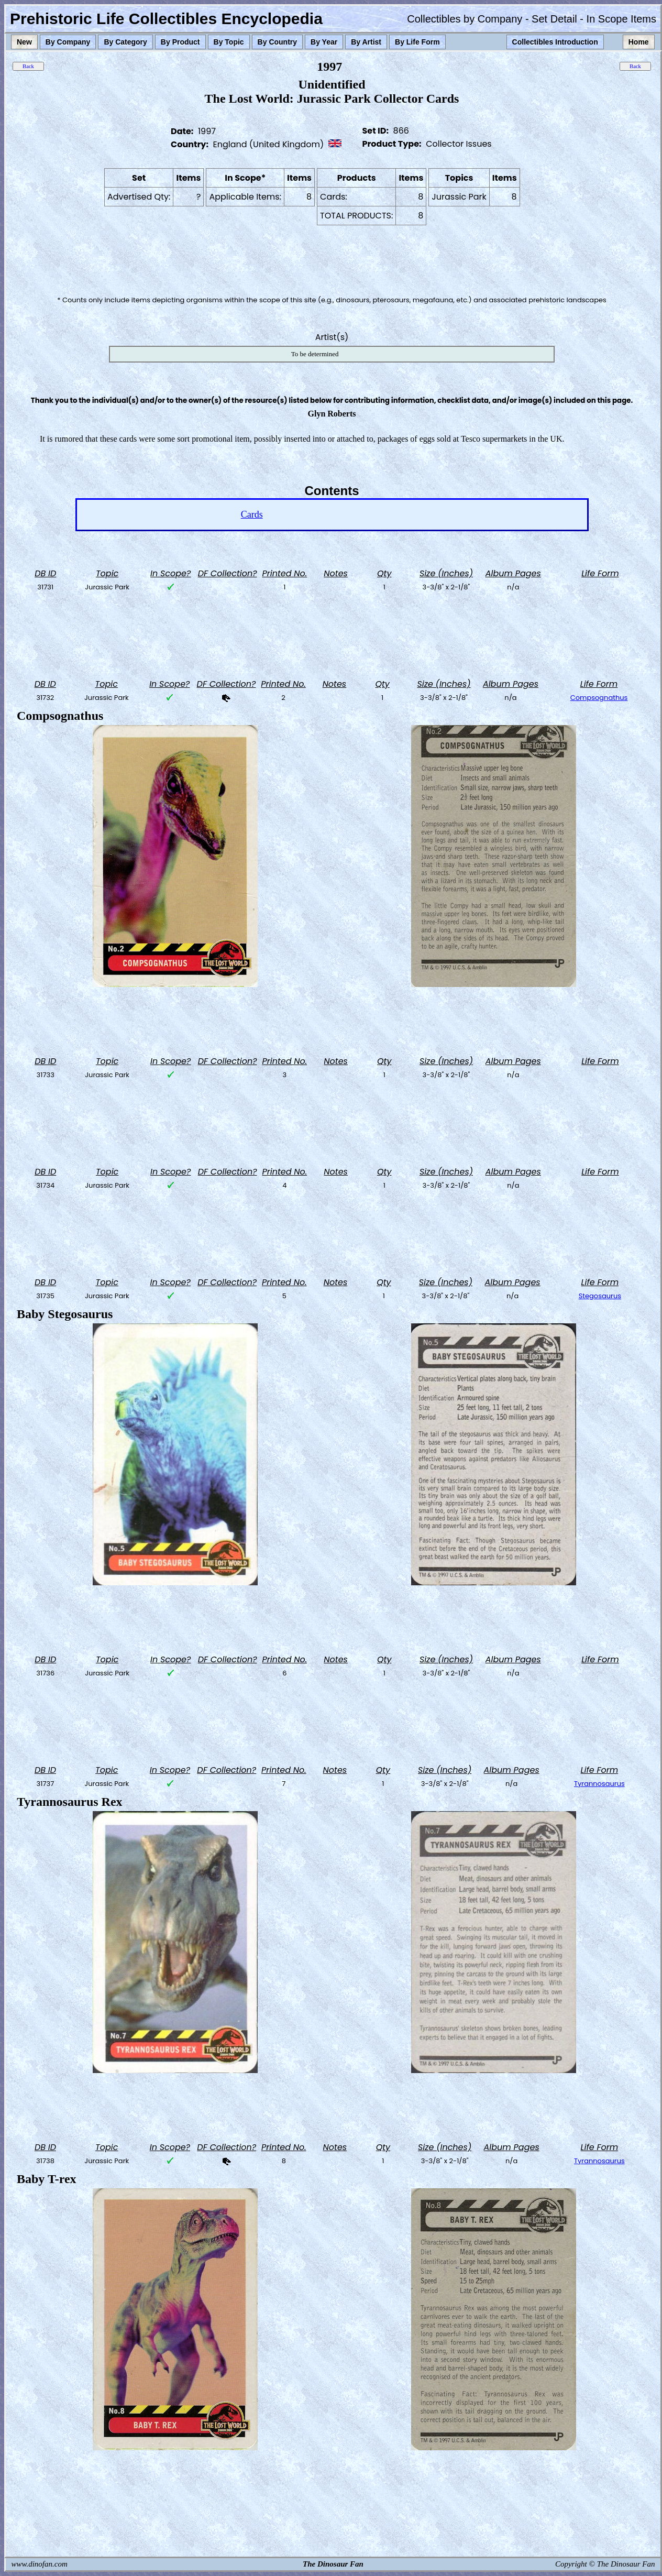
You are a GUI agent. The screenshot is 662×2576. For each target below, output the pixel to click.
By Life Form (417, 42)
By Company (68, 42)
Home (638, 42)
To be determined (315, 354)
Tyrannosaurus (599, 1784)
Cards (252, 514)
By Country (277, 42)
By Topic (229, 42)
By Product (180, 42)
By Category (125, 42)
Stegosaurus (600, 1296)
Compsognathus (599, 698)
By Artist (366, 42)
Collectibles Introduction (555, 42)
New (24, 42)
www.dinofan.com (40, 2564)
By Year (324, 42)
